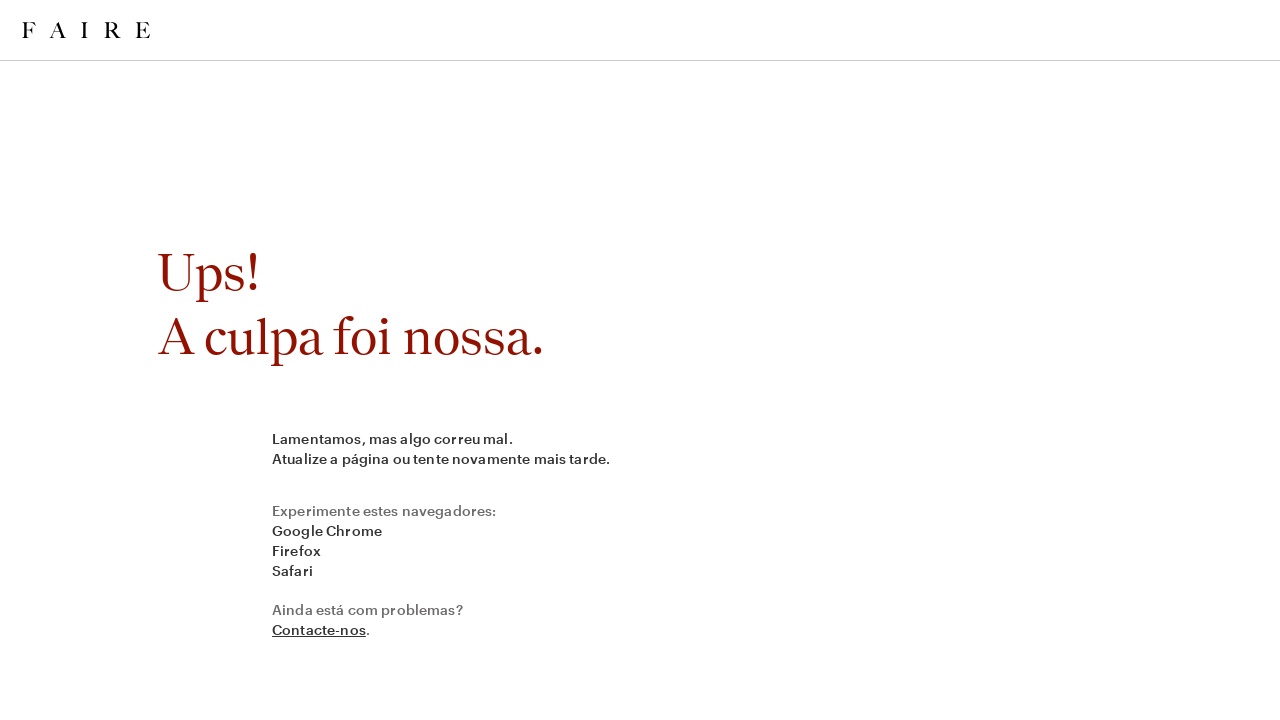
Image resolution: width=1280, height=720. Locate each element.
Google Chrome (327, 530)
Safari (292, 570)
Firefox (296, 550)
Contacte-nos (319, 629)
